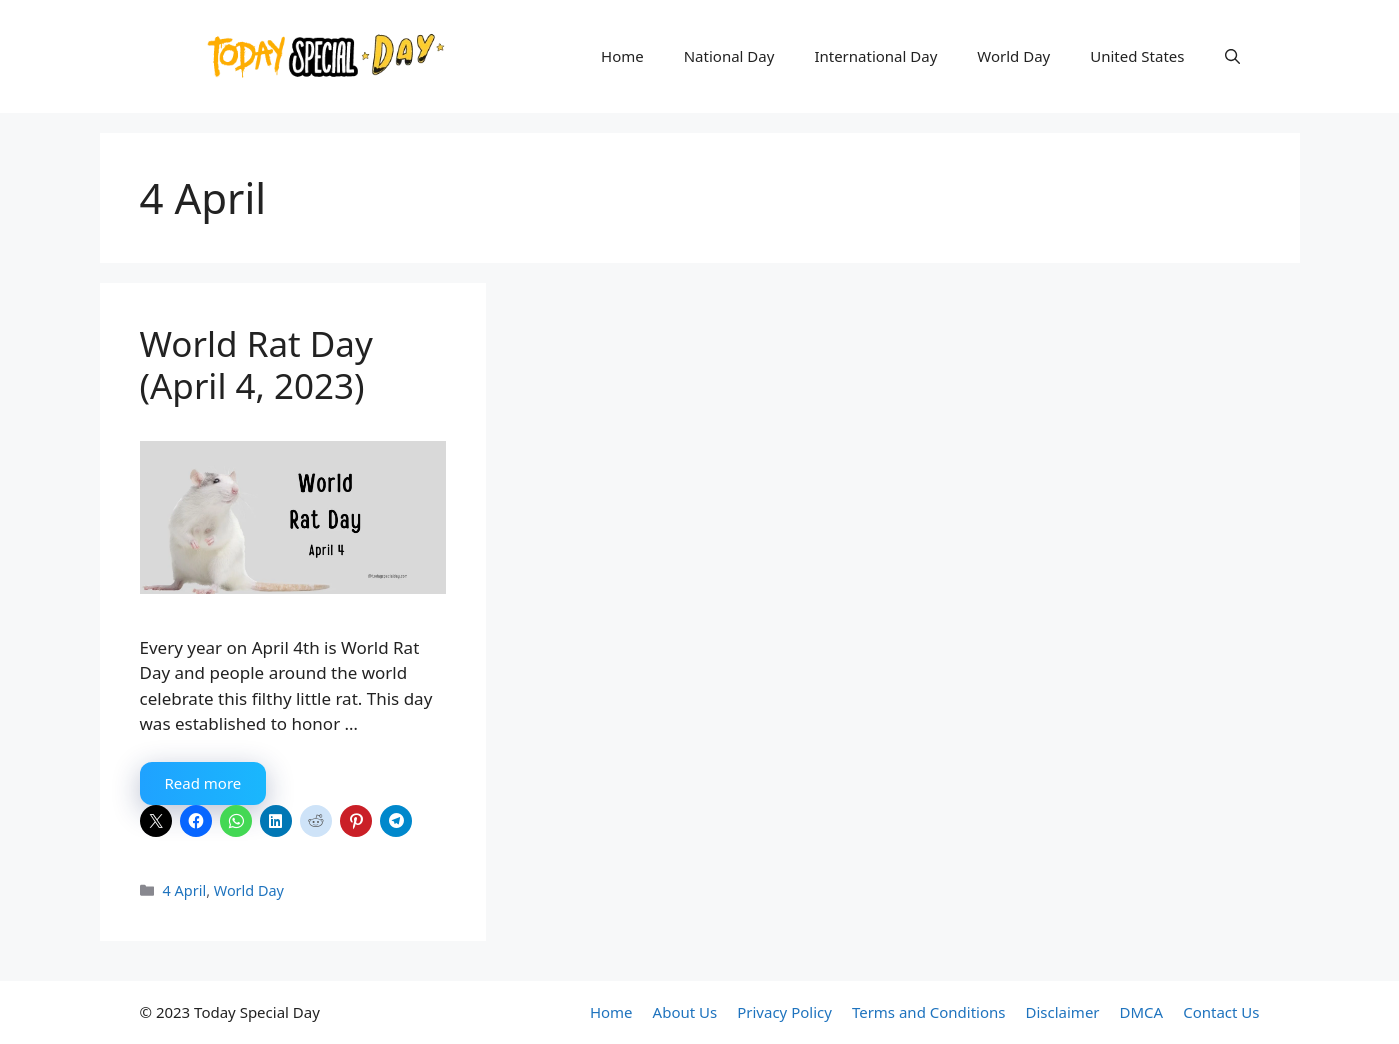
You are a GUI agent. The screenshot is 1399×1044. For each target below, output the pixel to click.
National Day (729, 56)
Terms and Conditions (929, 1012)
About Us (685, 1012)
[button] (1232, 56)
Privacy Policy (784, 1012)
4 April (185, 890)
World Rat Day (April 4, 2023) (256, 364)
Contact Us (1221, 1012)
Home (622, 56)
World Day (1013, 56)
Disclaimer (1063, 1012)
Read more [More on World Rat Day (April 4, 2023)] (203, 783)
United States (1137, 56)
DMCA (1142, 1012)
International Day (875, 56)
